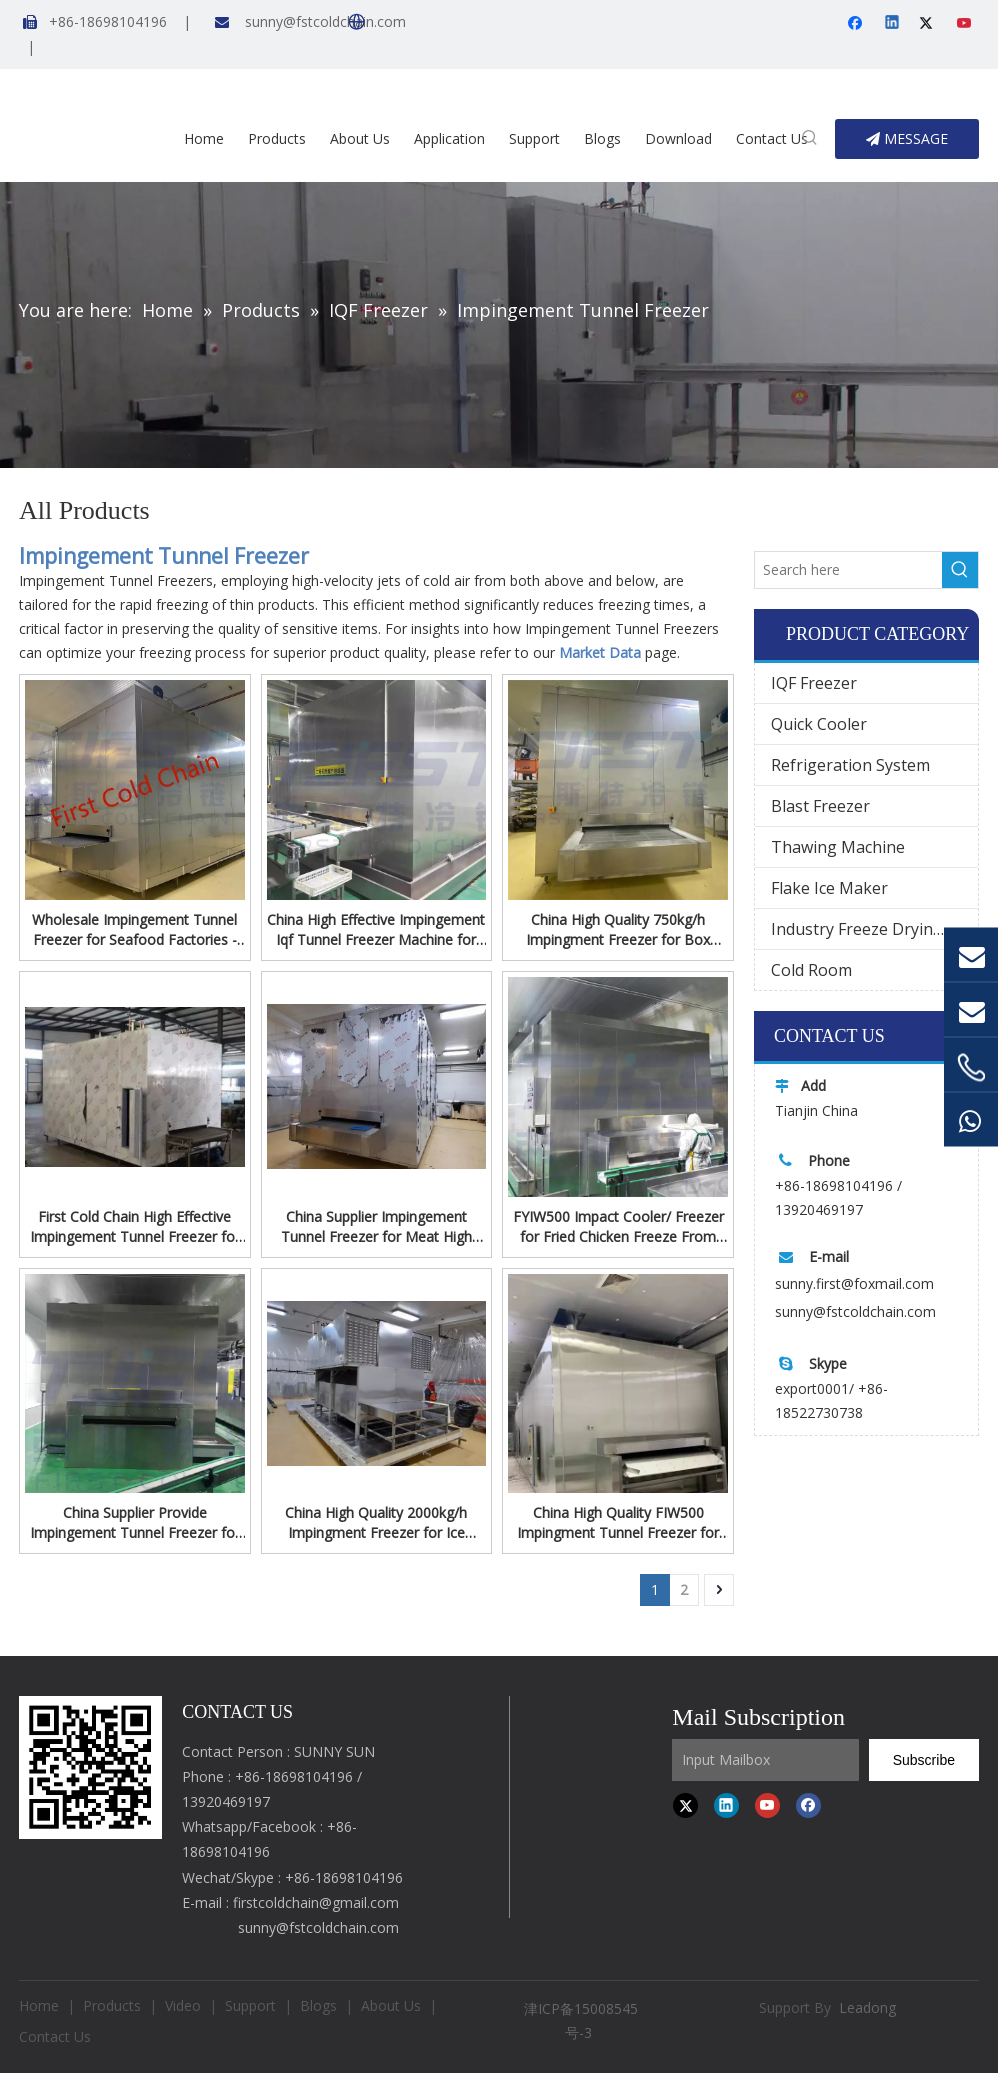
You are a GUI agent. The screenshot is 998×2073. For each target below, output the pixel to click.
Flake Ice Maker (829, 888)
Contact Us (55, 2036)
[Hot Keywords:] (810, 139)
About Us (391, 2005)
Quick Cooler (819, 724)
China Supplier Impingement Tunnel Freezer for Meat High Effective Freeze (376, 1227)
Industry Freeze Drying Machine (874, 929)
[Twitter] (929, 24)
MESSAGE (907, 138)
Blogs (318, 2005)
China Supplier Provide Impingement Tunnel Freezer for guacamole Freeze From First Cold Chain (135, 1523)
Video (183, 2005)
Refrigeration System (850, 765)
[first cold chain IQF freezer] (90, 1767)
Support (250, 2005)
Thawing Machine (838, 847)
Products (112, 2005)
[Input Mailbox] (765, 1760)
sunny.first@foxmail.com (854, 1283)
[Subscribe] (924, 1760)
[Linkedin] (893, 24)
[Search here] (848, 570)
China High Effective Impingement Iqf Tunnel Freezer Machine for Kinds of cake (376, 930)
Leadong (867, 2007)
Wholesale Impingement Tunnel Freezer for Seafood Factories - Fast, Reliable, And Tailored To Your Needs (134, 930)
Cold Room (811, 970)
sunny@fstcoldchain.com (325, 21)
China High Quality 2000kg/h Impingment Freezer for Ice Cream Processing (376, 1523)
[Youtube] (965, 24)
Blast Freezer (820, 806)
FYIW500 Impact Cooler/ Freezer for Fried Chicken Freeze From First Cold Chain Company (618, 1227)
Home (39, 2005)
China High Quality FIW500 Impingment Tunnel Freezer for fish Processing (618, 1523)
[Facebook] (857, 24)
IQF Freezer (814, 683)
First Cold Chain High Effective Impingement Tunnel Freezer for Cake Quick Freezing (135, 1227)
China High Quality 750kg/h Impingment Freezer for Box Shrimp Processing (618, 930)
